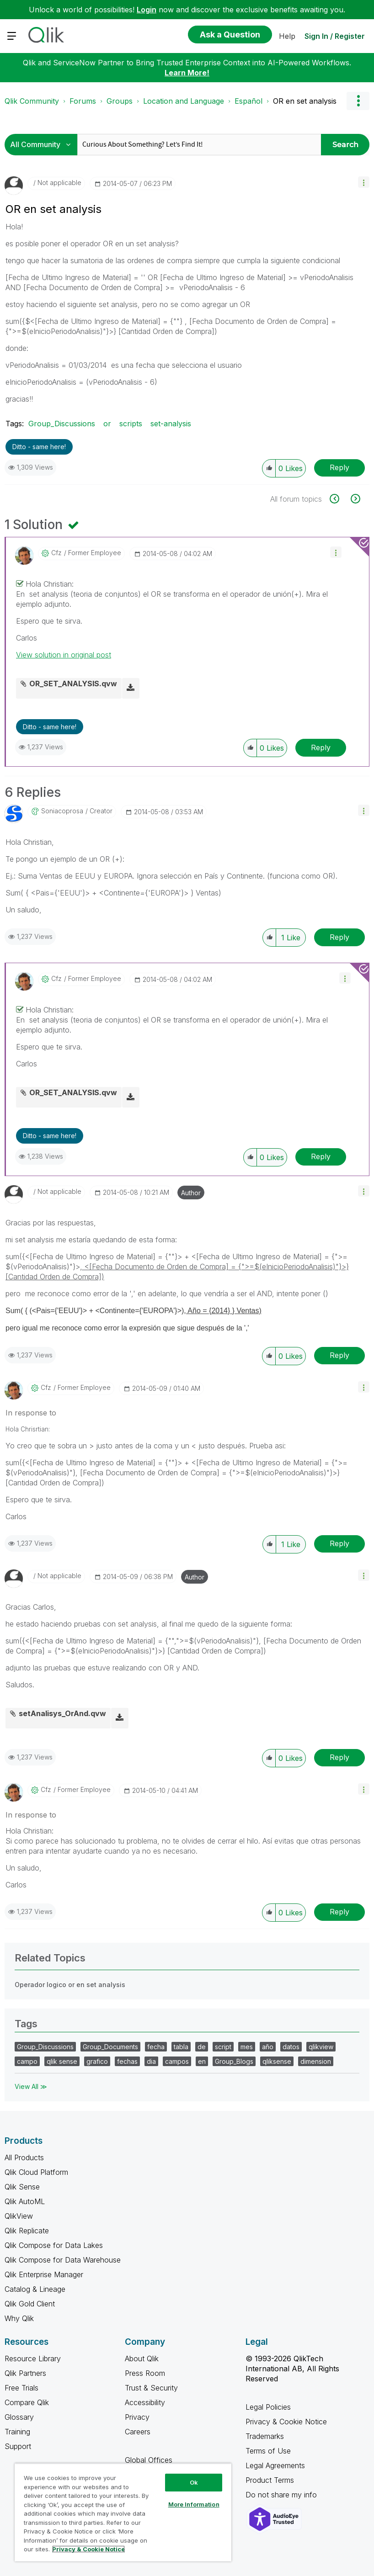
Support (18, 2446)
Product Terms (270, 2480)
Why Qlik (19, 2318)
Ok (194, 2482)
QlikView (19, 2216)
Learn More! (187, 72)
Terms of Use (268, 2450)
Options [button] (358, 101)
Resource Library (33, 2358)
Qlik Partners (25, 2373)
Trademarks (265, 2436)
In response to (30, 1412)
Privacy (137, 2417)
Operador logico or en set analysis (70, 1984)
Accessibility (145, 2402)
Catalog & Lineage (35, 2289)
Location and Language (183, 101)
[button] (363, 182)
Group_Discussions (61, 423)
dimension (315, 2061)
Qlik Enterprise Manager (44, 2274)
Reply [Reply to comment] (321, 747)
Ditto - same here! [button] (39, 447)
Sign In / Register (335, 36)
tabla (181, 2047)
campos (177, 2061)
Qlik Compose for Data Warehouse (63, 2259)
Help (287, 36)
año (267, 2047)
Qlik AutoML (25, 2201)
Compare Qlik (27, 2402)
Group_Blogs (234, 2061)
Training (17, 2431)
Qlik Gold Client (30, 2303)
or (107, 423)
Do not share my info (282, 2494)
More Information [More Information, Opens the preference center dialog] (193, 2504)
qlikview (321, 2047)
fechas (127, 2061)
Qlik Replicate (27, 2230)
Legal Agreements (275, 2465)
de (202, 2047)
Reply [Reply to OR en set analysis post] (339, 467)
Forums (82, 101)
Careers (137, 2431)
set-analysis (170, 423)
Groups (120, 101)
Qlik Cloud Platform (36, 2172)
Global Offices (148, 2460)
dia (151, 2061)
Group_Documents (110, 2047)
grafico (97, 2061)
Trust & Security (151, 2387)
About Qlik (142, 2358)
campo (27, 2061)
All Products (24, 2157)
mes (246, 2047)
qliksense (276, 2061)
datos (291, 2047)
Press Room (145, 2373)
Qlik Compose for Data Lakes (54, 2245)
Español (248, 101)
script (223, 2047)
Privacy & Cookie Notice (286, 2421)
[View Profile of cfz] (56, 553)
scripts (130, 423)
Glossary (19, 2417)
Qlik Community (32, 101)
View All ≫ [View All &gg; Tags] (31, 2086)
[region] (123, 2512)
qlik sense (62, 2061)
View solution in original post (63, 654)
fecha (156, 2047)
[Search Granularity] (43, 144)
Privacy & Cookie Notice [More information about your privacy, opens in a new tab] (88, 2549)
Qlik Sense (22, 2186)
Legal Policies (268, 2407)
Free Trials (21, 2387)
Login (146, 9)
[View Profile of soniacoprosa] (62, 811)
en (202, 2061)
